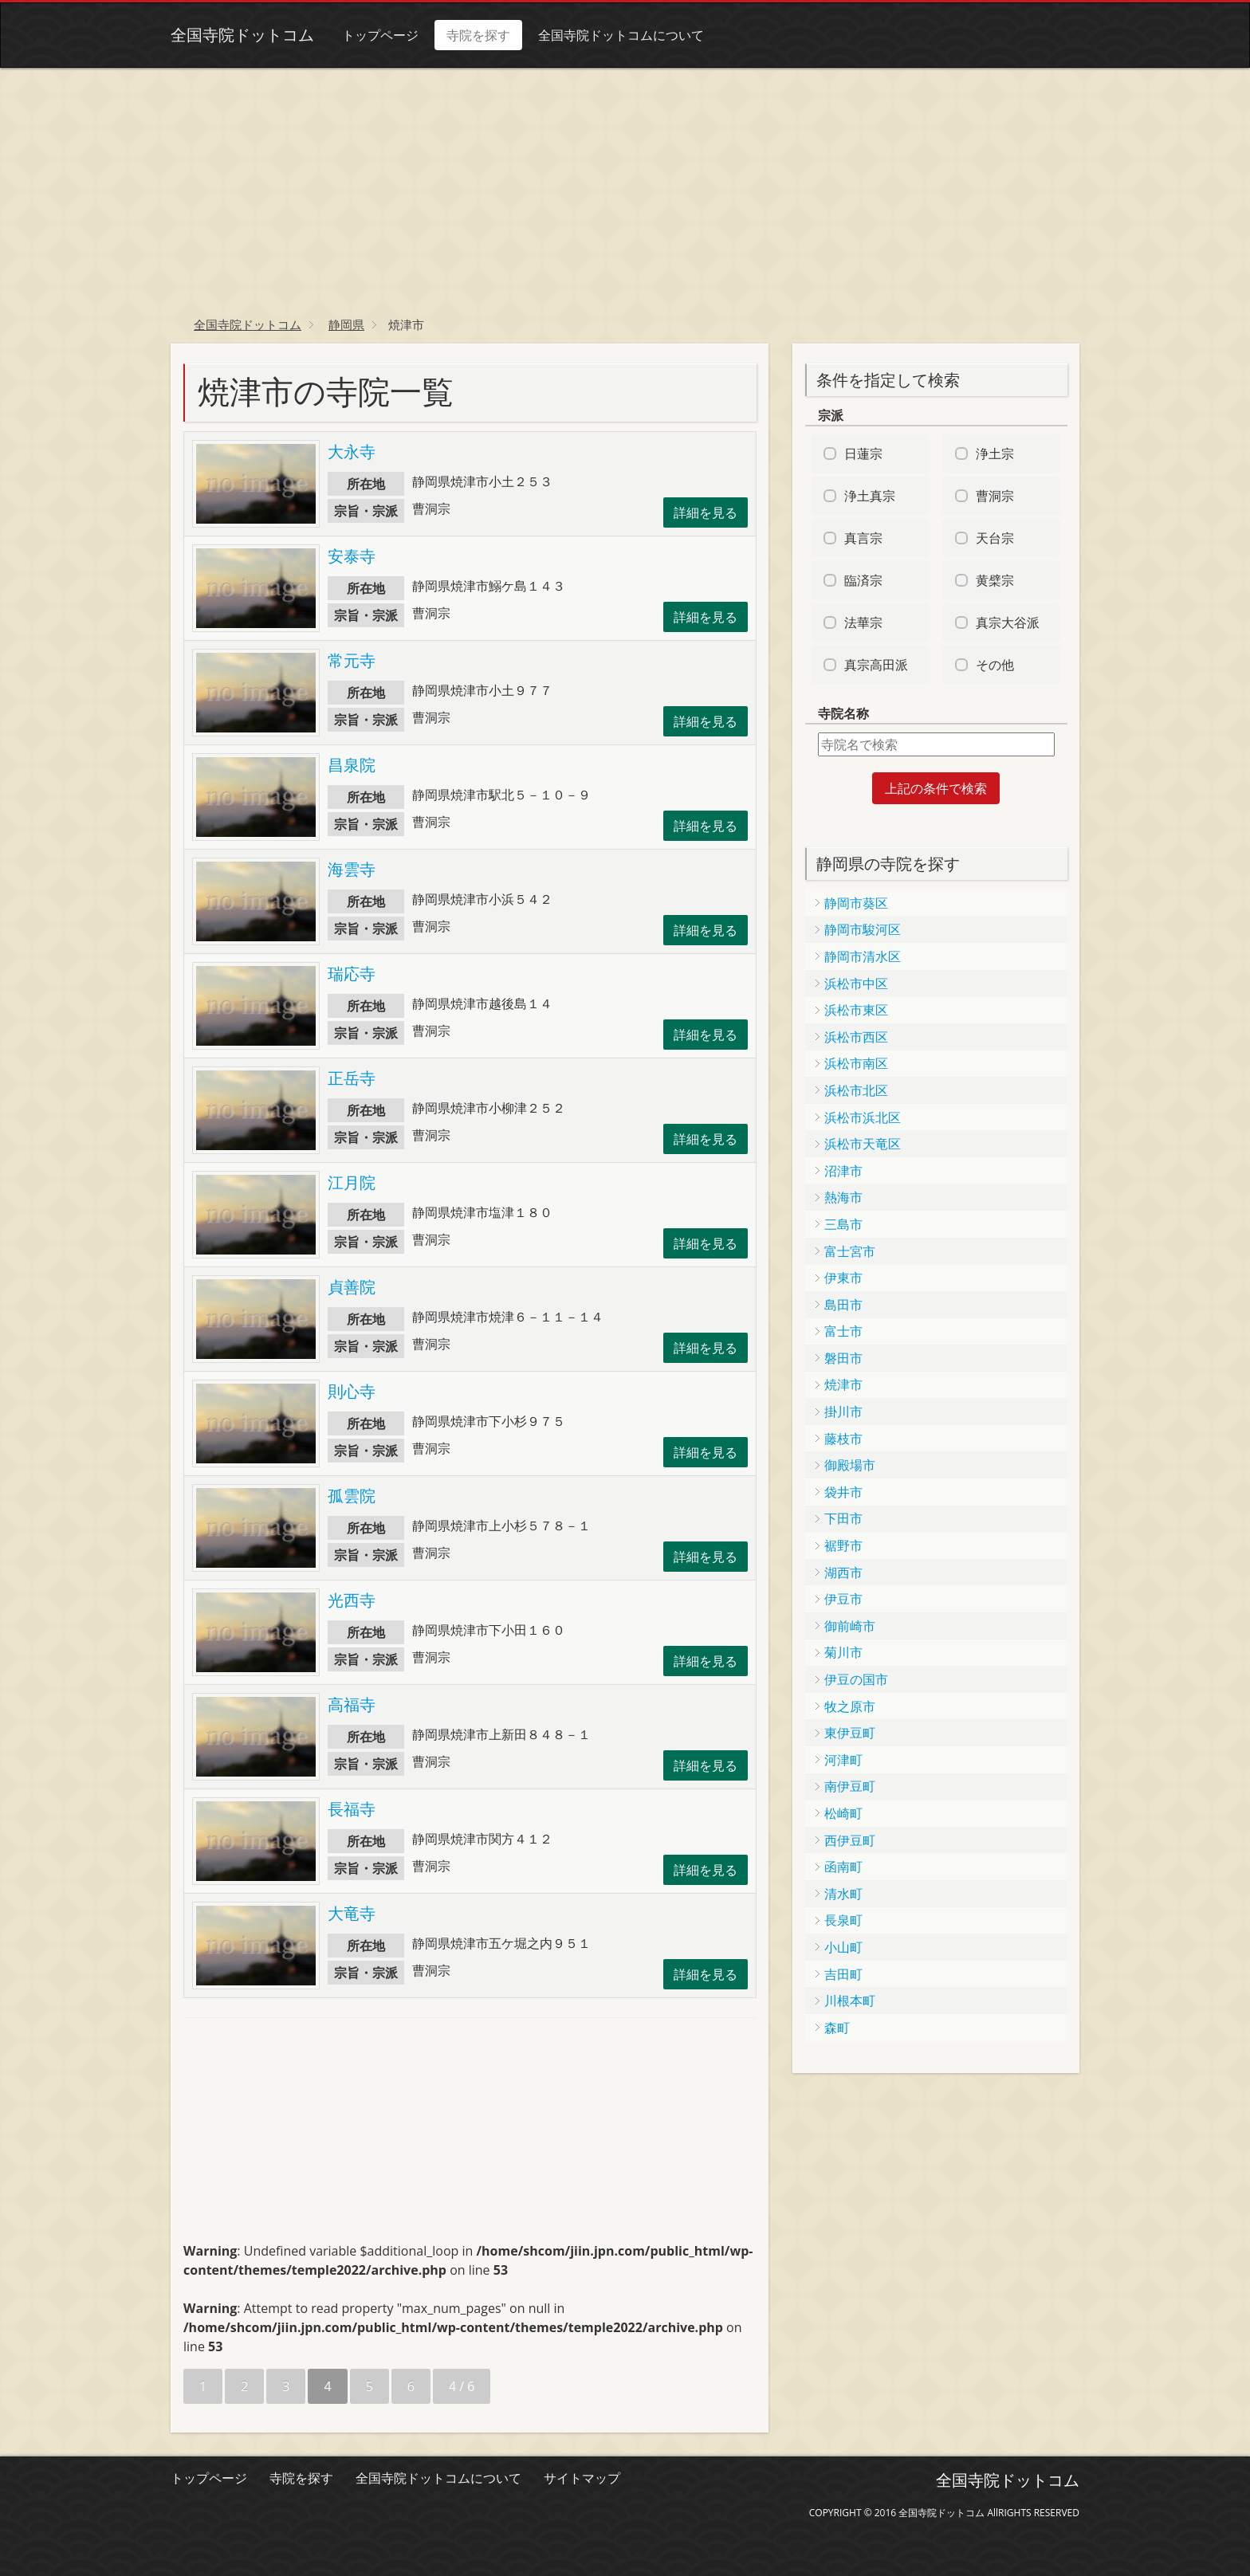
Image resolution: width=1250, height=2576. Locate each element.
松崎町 (843, 1813)
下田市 (843, 1518)
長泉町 (843, 1920)
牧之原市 (849, 1706)
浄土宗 (995, 453)
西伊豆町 (849, 1840)
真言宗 (863, 538)
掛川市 (843, 1411)
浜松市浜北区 (862, 1117)
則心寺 (351, 1391)
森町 (837, 2027)
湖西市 (843, 1572)
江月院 (351, 1182)
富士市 (843, 1331)
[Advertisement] (625, 187)
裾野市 (843, 1545)
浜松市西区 (856, 1037)
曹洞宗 (995, 496)
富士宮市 (849, 1251)
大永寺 (351, 451)
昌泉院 (351, 765)
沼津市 (843, 1171)
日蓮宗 (863, 453)
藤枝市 (843, 1438)
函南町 (843, 1866)
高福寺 (351, 1704)
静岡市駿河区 (862, 929)
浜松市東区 (856, 1010)
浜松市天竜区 (862, 1144)
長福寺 (351, 1809)
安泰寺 (351, 556)
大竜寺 (351, 1913)
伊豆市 (843, 1599)
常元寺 (351, 660)
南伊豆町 (849, 1786)
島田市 (843, 1305)
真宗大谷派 (1008, 622)
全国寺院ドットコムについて (621, 35)
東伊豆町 (849, 1733)
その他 (995, 664)
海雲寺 (351, 869)
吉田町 (843, 1974)
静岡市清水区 (862, 956)
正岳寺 (351, 1078)
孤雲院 (351, 1495)
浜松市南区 (856, 1063)
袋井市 (843, 1492)
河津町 (843, 1760)
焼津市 (843, 1384)
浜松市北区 (856, 1090)
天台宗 (995, 538)
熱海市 (843, 1197)
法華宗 (863, 622)
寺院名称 (843, 713)
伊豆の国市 (856, 1679)
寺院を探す (478, 35)
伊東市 (843, 1277)
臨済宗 (863, 580)
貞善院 (351, 1287)
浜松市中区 (856, 983)
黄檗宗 (995, 580)
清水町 (843, 1894)
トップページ (380, 35)
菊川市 (843, 1652)
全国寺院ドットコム (242, 34)
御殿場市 (849, 1465)
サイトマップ (582, 2478)
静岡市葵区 (856, 903)
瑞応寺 (351, 973)
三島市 (843, 1224)
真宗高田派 (876, 664)
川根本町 (849, 2000)
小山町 (843, 1947)
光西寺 (351, 1600)
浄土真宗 (869, 496)
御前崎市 (849, 1626)
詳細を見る (705, 512)
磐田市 (843, 1358)
